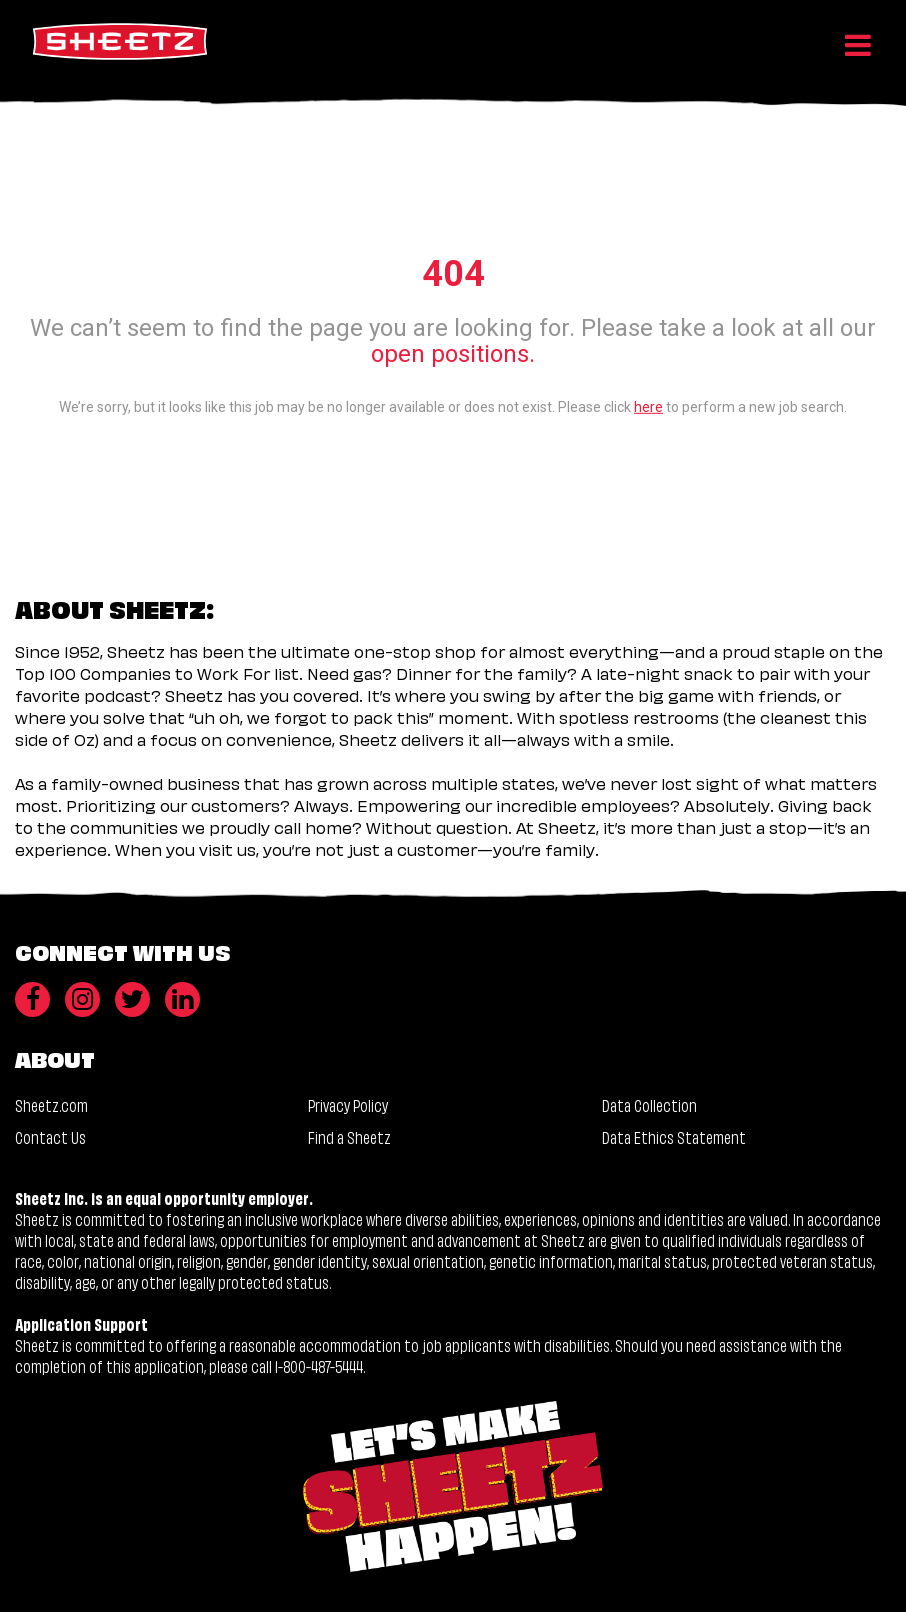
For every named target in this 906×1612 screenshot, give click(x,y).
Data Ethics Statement (674, 1136)
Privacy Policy (348, 1104)
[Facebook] (32, 999)
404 (453, 274)
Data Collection (649, 1104)
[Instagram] (82, 999)
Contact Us (50, 1136)
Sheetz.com (51, 1104)
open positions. (453, 354)
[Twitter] (132, 999)
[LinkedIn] (182, 999)
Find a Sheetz (349, 1136)
